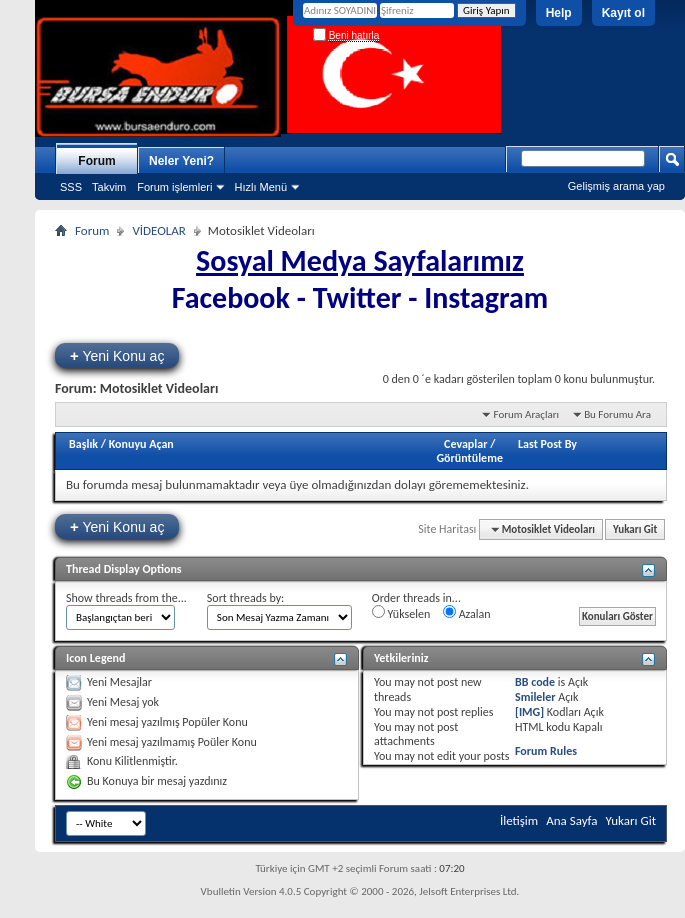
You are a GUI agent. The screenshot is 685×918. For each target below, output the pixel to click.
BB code (535, 682)
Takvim (109, 187)
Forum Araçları (526, 414)
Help (559, 13)
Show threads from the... (126, 598)
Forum (96, 161)
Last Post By (547, 444)
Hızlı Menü (260, 187)
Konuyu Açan (141, 444)
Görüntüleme (469, 458)
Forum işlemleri (174, 187)
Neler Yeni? (181, 161)
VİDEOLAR (158, 230)
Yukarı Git (635, 529)
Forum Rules (546, 751)
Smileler (535, 697)
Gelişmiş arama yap (616, 186)
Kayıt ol (623, 13)
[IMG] (529, 712)
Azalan (467, 613)
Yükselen (401, 613)
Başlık (83, 444)
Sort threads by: (245, 598)
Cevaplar (465, 444)
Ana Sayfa (571, 820)
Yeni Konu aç (117, 355)
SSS (71, 187)
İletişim (519, 820)
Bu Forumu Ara (617, 414)
